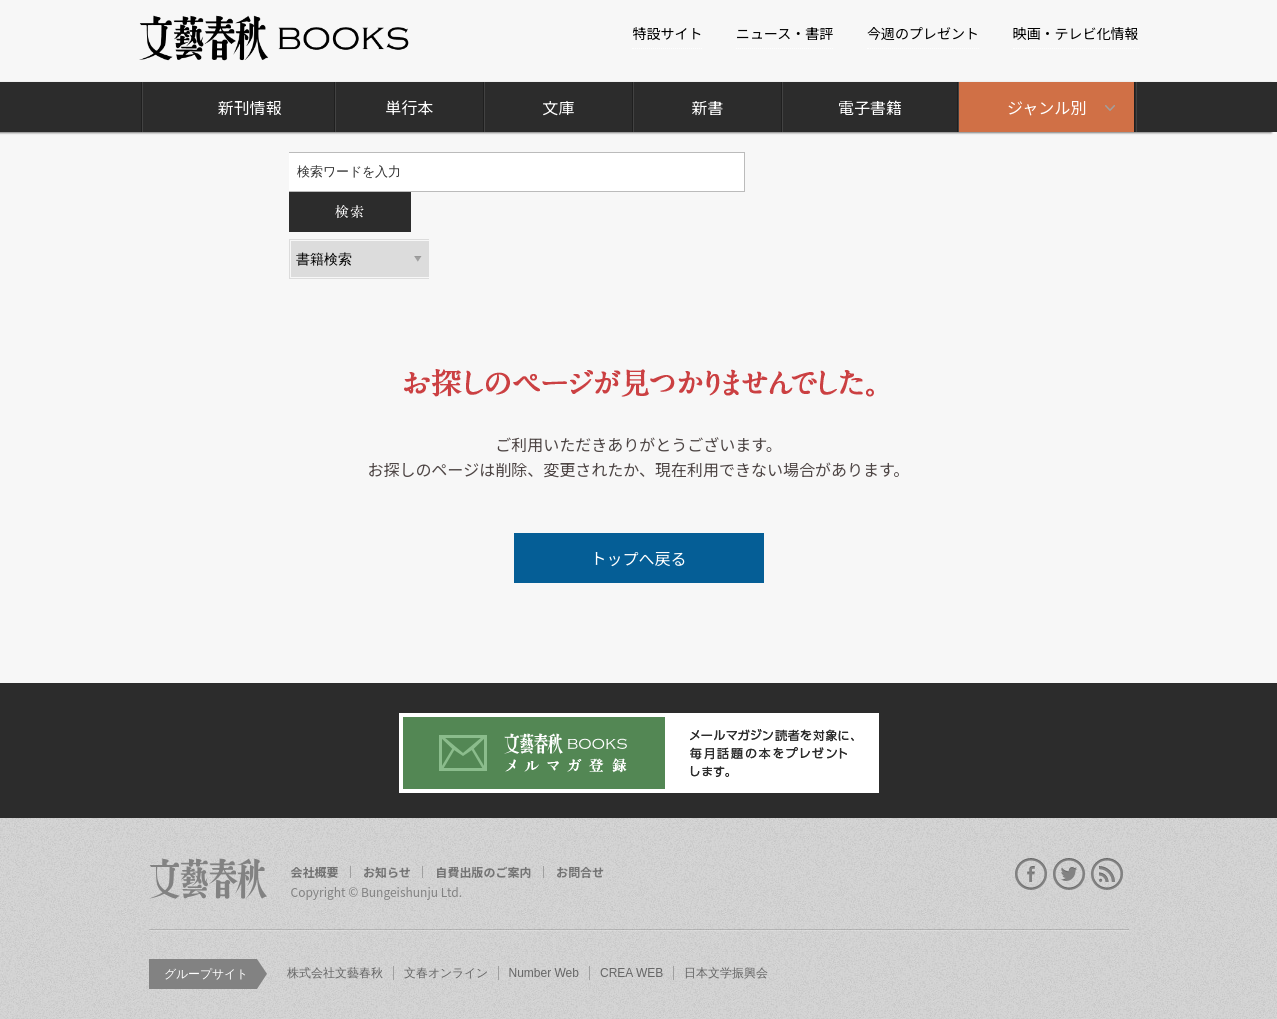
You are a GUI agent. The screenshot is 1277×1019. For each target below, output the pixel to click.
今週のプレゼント (923, 33)
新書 (708, 107)
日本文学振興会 (726, 973)
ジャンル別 (1046, 107)
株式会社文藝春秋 (335, 973)
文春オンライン (446, 973)
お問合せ (580, 872)
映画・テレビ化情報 (1076, 33)
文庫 (559, 107)
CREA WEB (631, 973)
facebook (1031, 874)
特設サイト (667, 33)
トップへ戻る (638, 558)
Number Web (544, 973)
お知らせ (387, 872)
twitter (1069, 874)
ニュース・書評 (784, 33)
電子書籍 (870, 107)
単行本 (409, 107)
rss (1107, 874)
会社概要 (315, 872)
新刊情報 (250, 107)
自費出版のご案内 (483, 872)
